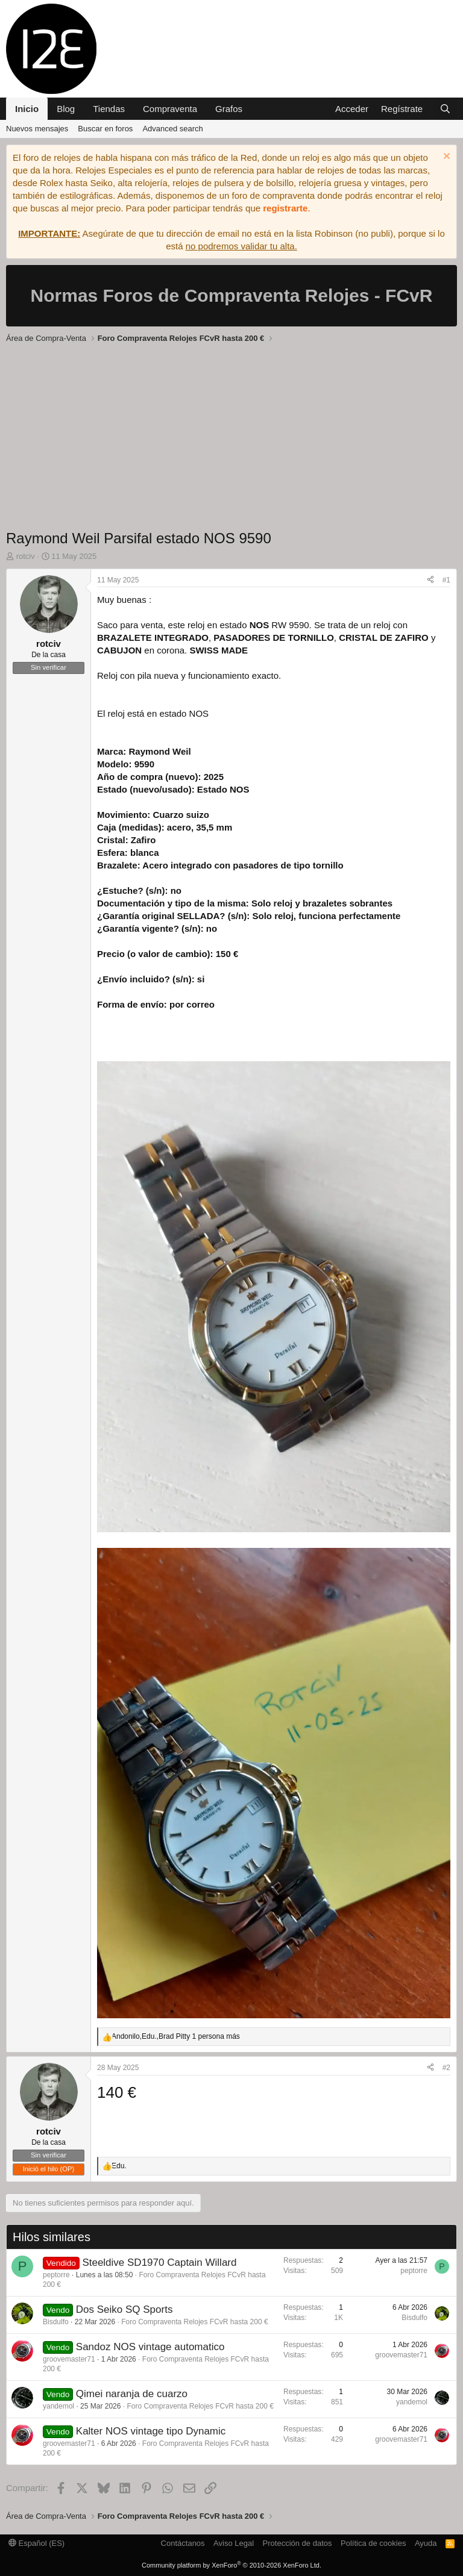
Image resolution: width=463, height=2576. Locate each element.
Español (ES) (36, 2543)
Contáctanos (183, 2543)
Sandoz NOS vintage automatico (150, 2347)
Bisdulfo (56, 2322)
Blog (66, 109)
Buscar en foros (105, 128)
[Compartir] (430, 580)
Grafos (228, 109)
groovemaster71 (69, 2359)
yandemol (58, 2406)
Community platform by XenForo (231, 2565)
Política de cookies (373, 2543)
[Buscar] (445, 109)
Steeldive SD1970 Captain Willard (159, 2262)
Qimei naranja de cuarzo (131, 2394)
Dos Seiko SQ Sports (124, 2309)
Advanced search (172, 128)
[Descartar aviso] (445, 157)
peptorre (56, 2275)
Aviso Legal (233, 2543)
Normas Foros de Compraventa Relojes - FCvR (232, 295)
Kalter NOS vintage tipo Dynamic (151, 2431)
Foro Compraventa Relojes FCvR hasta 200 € (194, 2322)
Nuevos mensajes (37, 128)
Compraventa (170, 109)
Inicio (27, 109)
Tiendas (109, 109)
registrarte (285, 208)
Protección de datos (297, 2543)
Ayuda (426, 2543)
